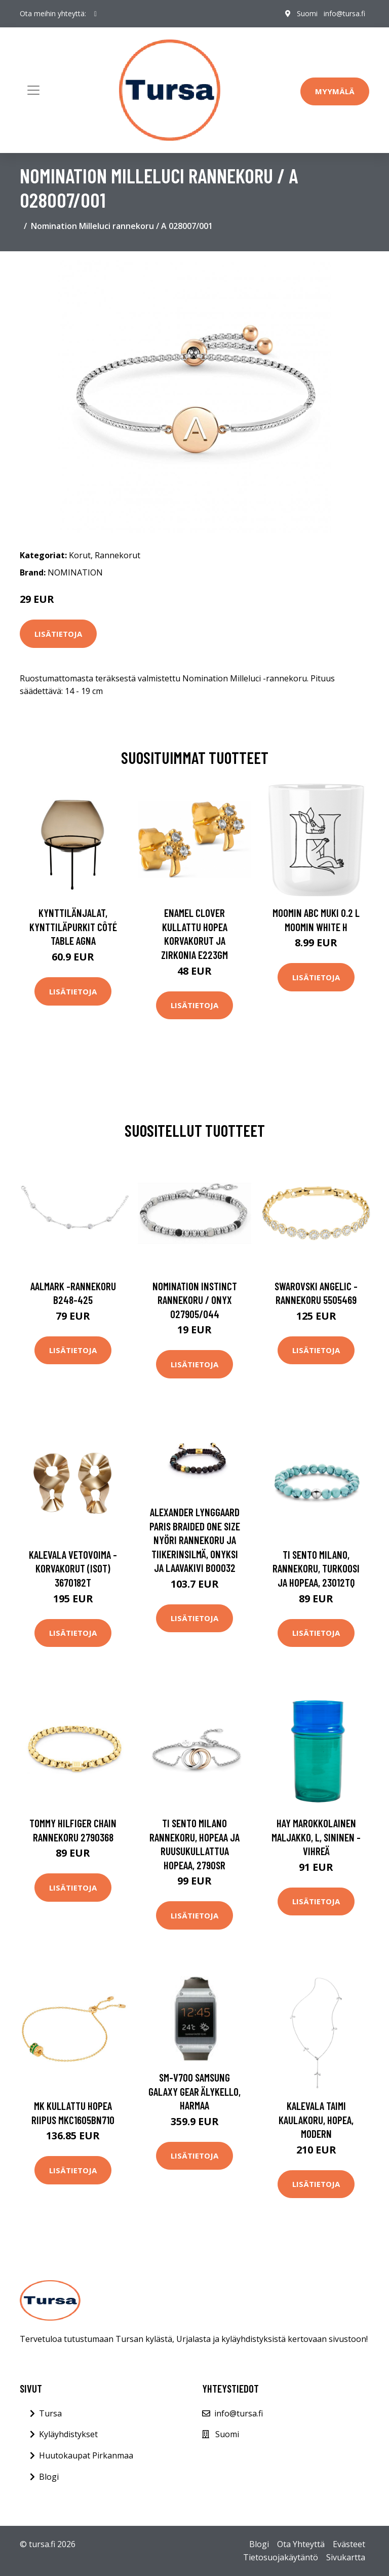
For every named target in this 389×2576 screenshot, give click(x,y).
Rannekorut (117, 555)
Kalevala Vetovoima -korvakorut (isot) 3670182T (73, 1568)
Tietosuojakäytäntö (280, 2557)
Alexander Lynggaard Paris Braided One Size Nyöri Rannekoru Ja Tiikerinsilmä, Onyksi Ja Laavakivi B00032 (194, 1540)
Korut (80, 555)
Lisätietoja (58, 634)
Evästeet (349, 2544)
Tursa (50, 2413)
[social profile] (95, 13)
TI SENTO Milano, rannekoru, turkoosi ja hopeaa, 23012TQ (316, 1568)
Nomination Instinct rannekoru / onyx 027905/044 (194, 1300)
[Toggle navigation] (33, 90)
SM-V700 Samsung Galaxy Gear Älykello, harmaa (194, 2091)
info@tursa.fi (344, 13)
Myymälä (335, 91)
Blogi (49, 2476)
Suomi (307, 13)
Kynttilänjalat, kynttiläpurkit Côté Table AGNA (73, 926)
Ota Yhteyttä (301, 2544)
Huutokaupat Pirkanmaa (86, 2455)
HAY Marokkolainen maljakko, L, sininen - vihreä (316, 1837)
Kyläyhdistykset (68, 2434)
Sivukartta (345, 2557)
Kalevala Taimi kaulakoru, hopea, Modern (316, 2119)
